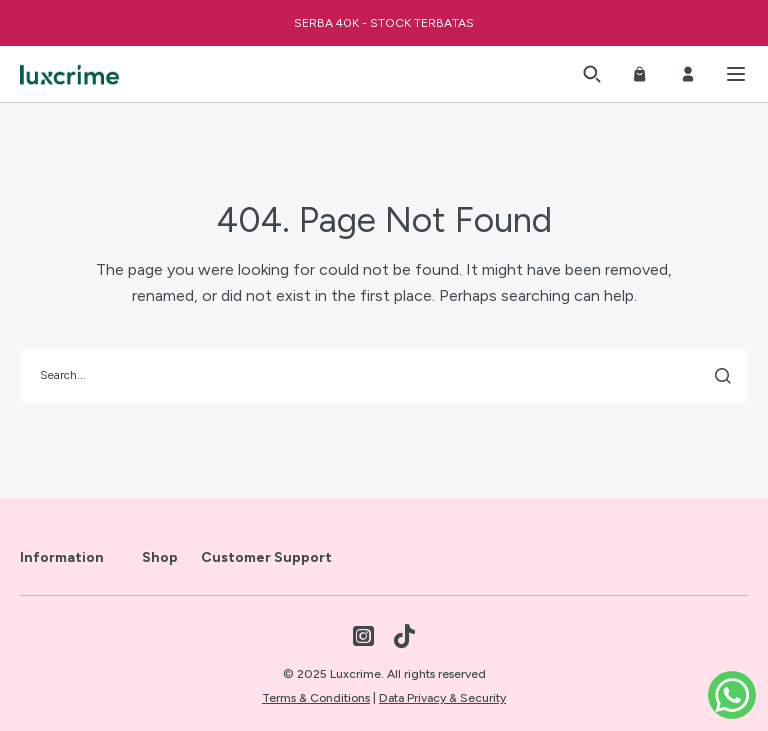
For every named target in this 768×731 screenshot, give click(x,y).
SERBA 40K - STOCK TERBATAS (384, 23)
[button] (592, 74)
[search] (384, 375)
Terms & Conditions (316, 698)
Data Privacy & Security (442, 698)
